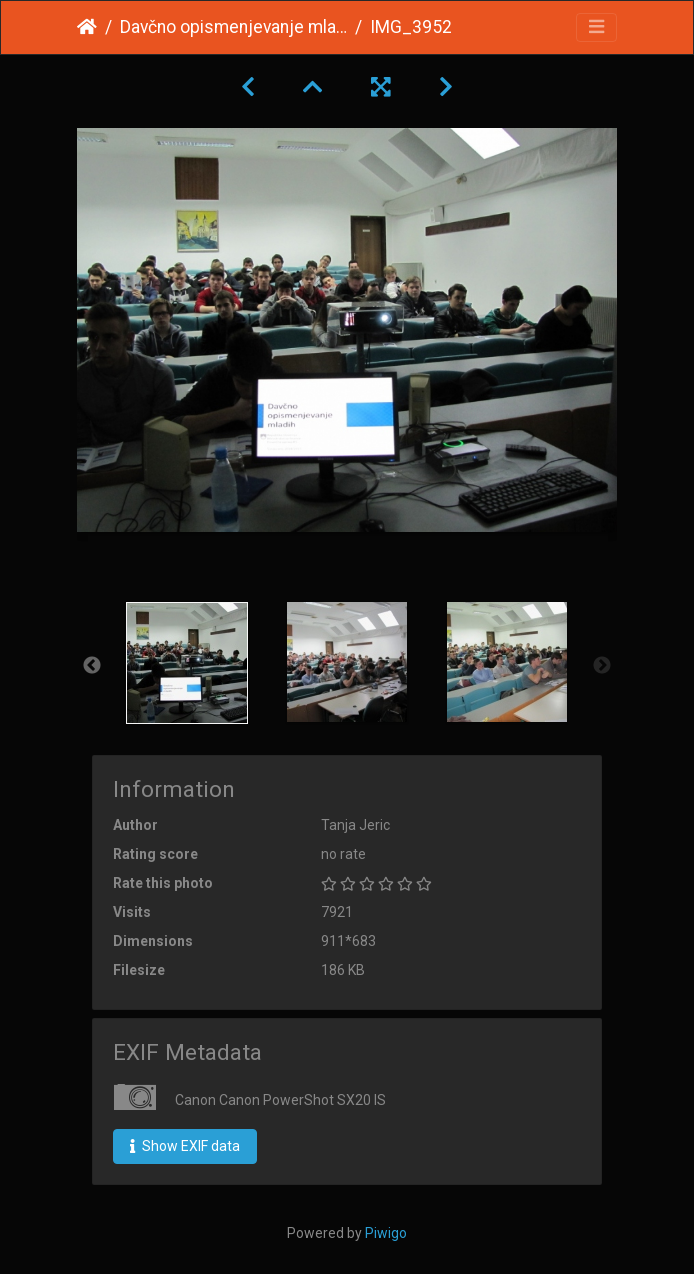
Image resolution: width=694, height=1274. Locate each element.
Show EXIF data (185, 1146)
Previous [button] (92, 666)
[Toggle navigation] (596, 27)
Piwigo (386, 1233)
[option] (187, 663)
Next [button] (602, 666)
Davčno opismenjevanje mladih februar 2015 (233, 27)
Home (87, 27)
